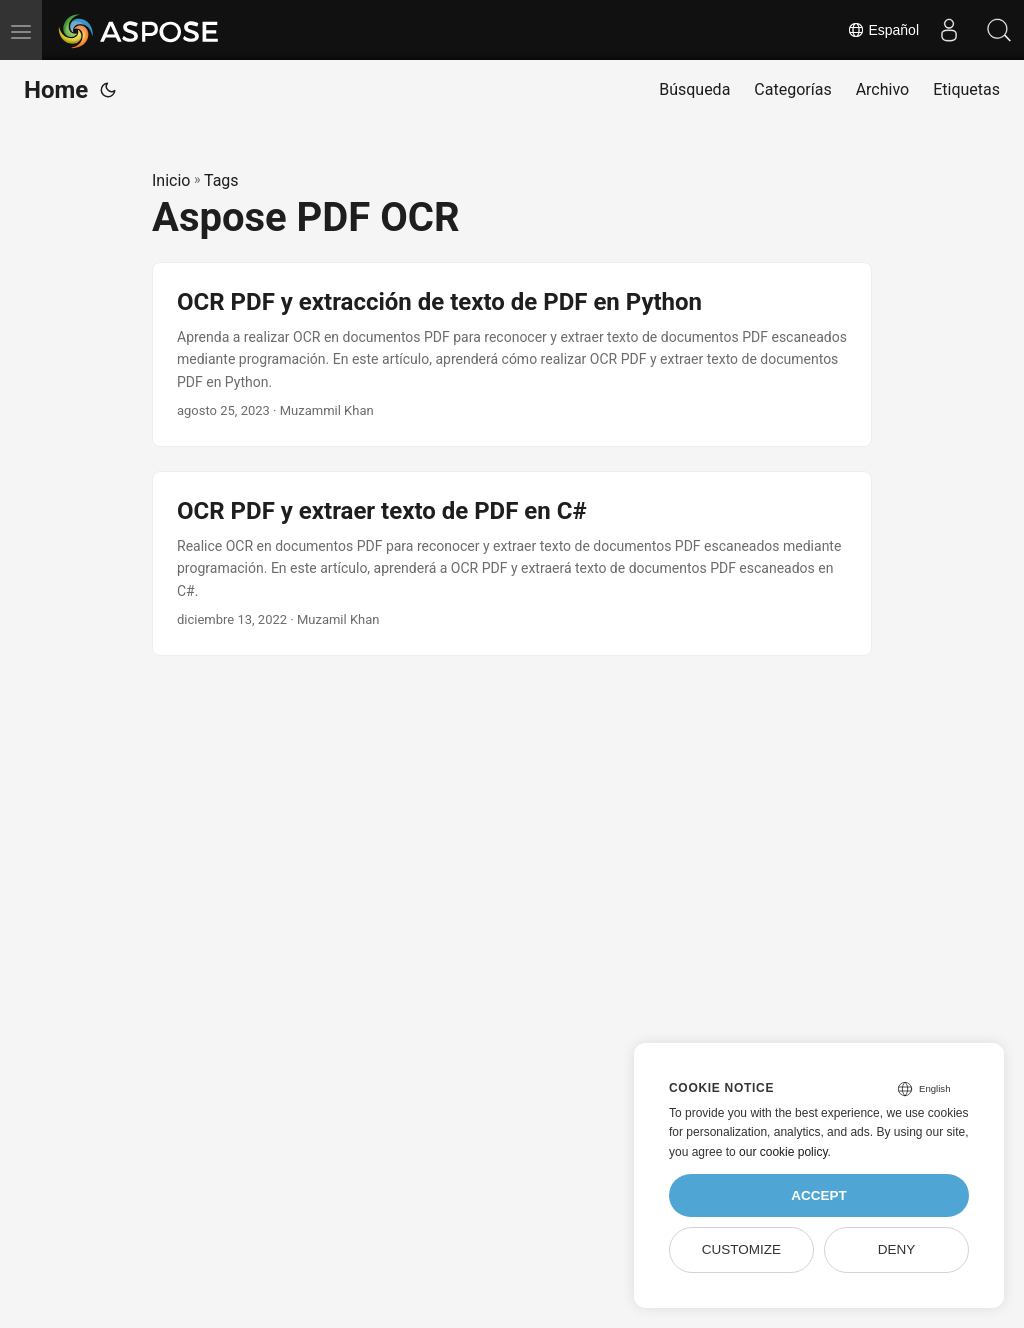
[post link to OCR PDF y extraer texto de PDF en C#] (512, 563)
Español (883, 30)
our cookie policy (783, 1152)
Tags (221, 180)
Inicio (171, 180)
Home (56, 90)
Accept (819, 1195)
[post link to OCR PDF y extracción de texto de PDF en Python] (512, 354)
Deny (897, 1249)
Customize (741, 1249)
